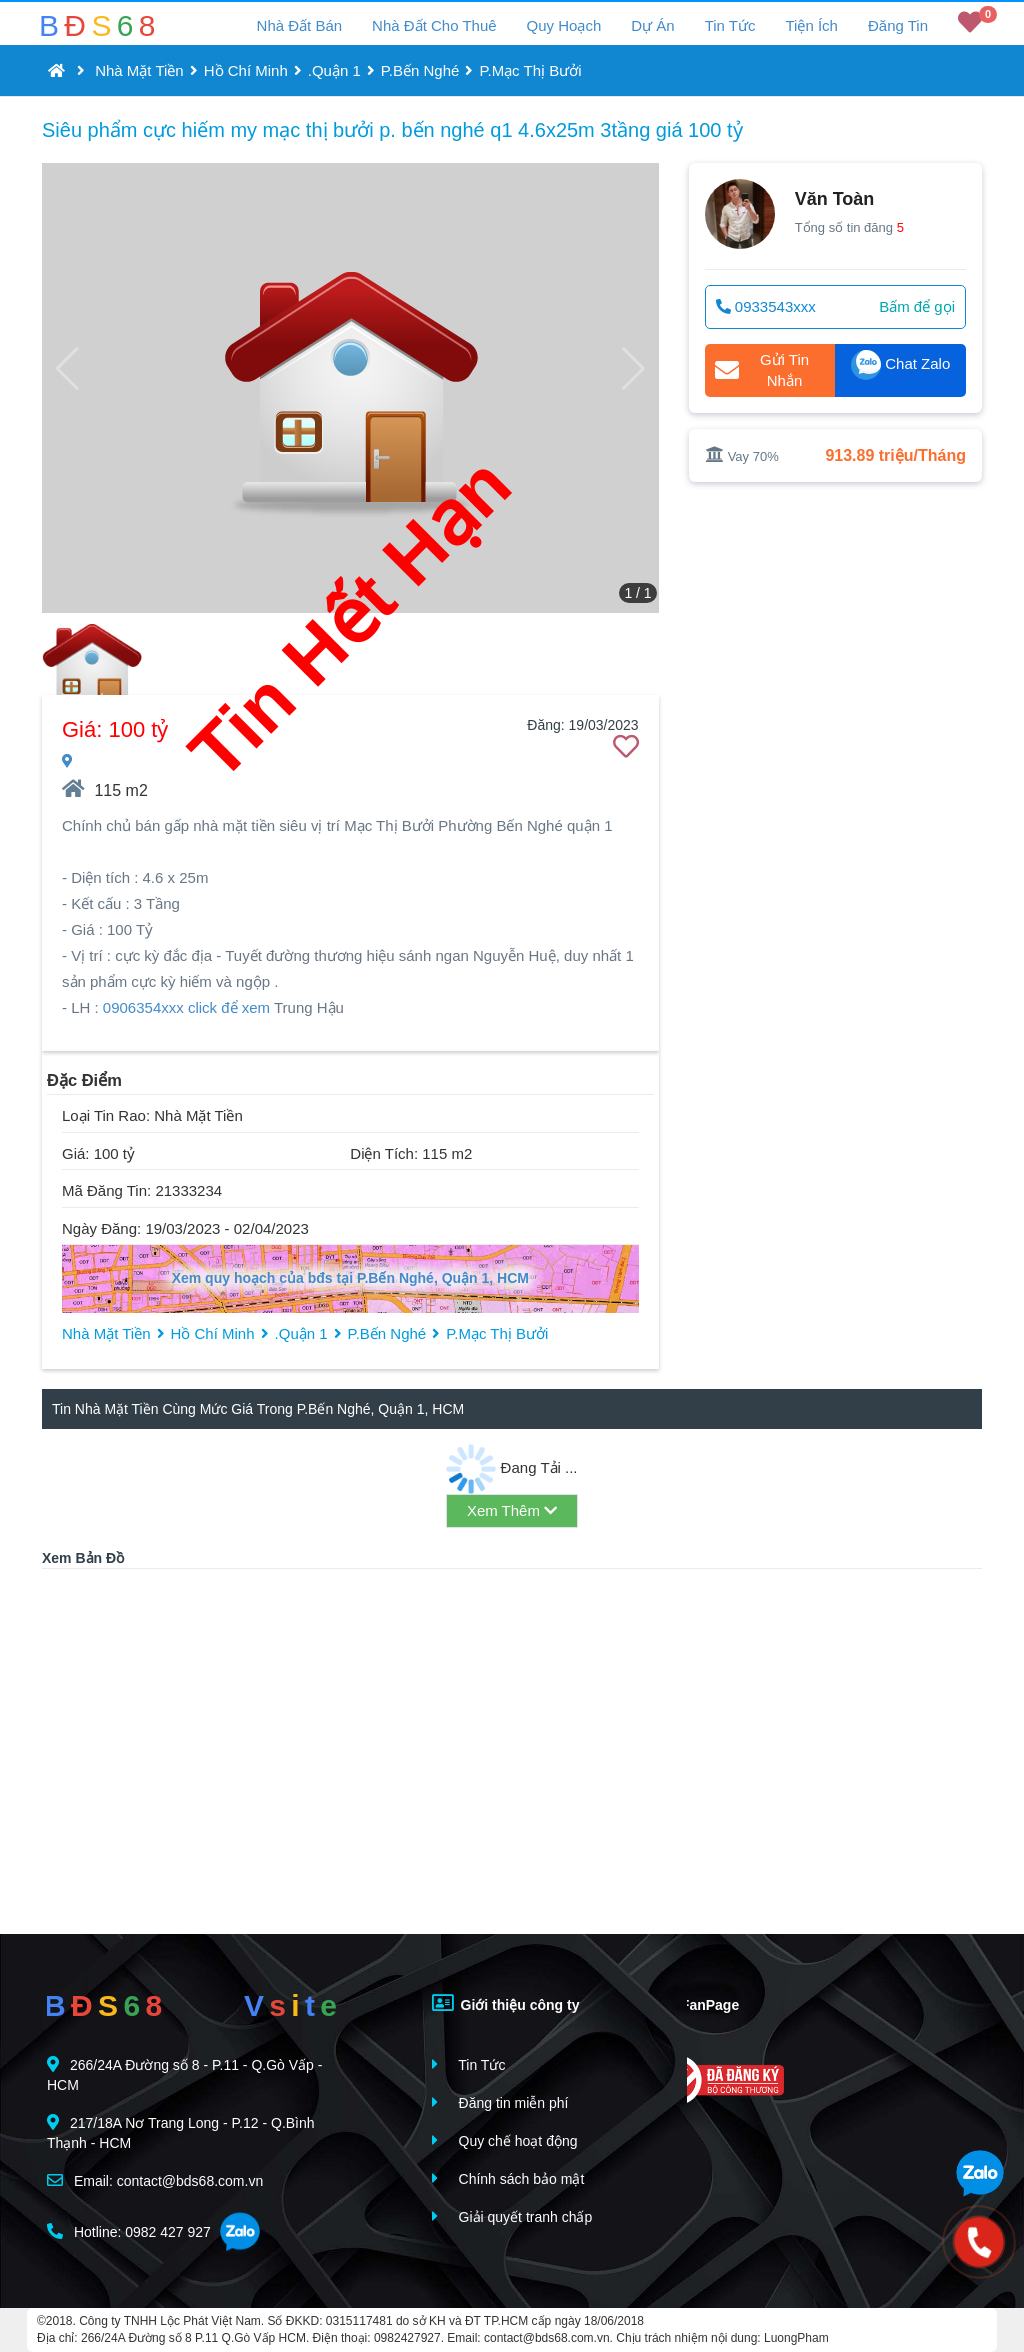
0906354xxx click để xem (186, 1007)
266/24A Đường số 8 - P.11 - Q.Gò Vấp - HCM (184, 2074)
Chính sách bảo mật (508, 2178)
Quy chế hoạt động (505, 2140)
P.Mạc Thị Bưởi (530, 70)
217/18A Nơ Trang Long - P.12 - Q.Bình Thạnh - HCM (181, 2132)
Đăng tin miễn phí (500, 2102)
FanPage (695, 2003)
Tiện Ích (811, 25)
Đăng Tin (898, 25)
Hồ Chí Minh (246, 70)
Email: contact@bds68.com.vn (155, 2180)
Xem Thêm (512, 1510)
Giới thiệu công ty (506, 2003)
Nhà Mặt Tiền (139, 70)
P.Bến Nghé (420, 70)
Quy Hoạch (564, 25)
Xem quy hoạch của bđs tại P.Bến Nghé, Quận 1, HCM (350, 1278)
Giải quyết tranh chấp (512, 2216)
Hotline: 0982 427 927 (129, 2231)
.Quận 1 (334, 70)
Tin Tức (730, 25)
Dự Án (652, 25)
